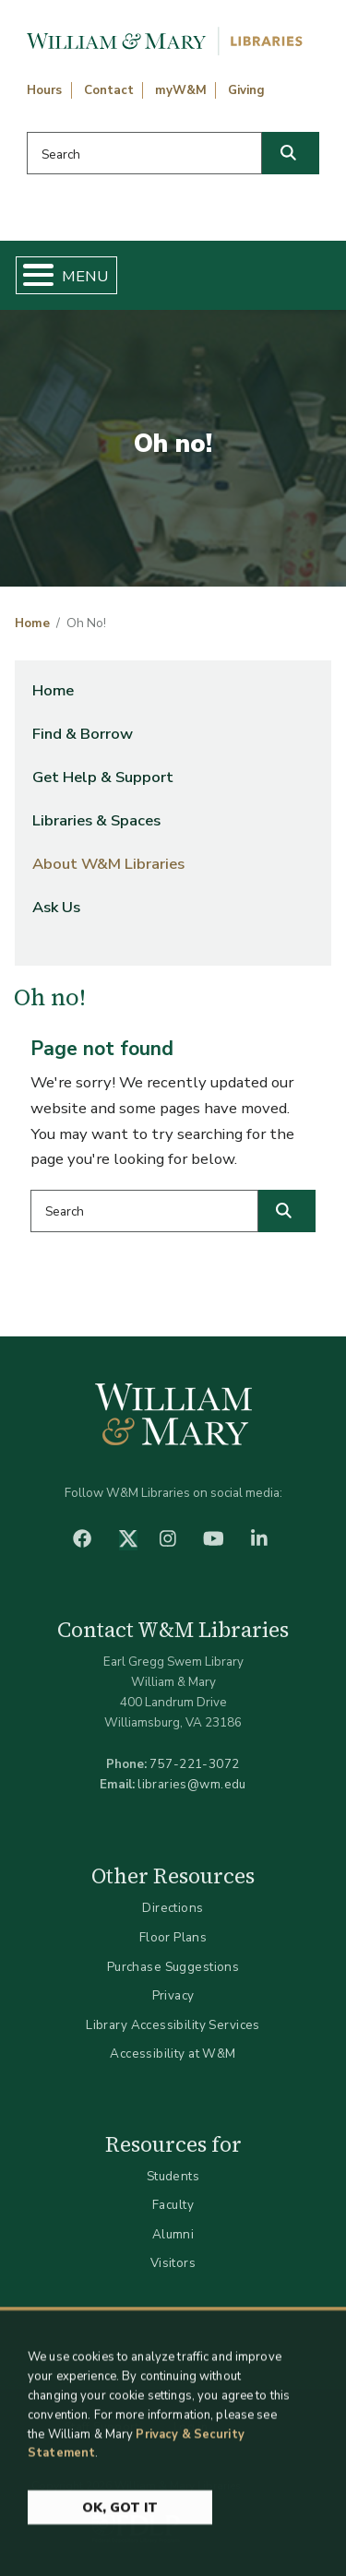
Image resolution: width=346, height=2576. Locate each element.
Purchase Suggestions (173, 1967)
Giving (246, 90)
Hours (44, 90)
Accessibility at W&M (172, 2053)
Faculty (173, 2205)
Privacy (173, 1995)
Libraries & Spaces (96, 820)
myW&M (181, 90)
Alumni (173, 2234)
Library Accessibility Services (173, 2025)
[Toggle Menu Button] (31, 275)
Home (32, 623)
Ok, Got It (120, 2515)
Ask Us (56, 907)
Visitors (173, 2263)
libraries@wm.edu (191, 1784)
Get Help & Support (102, 777)
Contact (109, 90)
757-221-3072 (194, 1764)
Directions (172, 1908)
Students (173, 2176)
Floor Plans (173, 1937)
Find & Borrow (82, 733)
